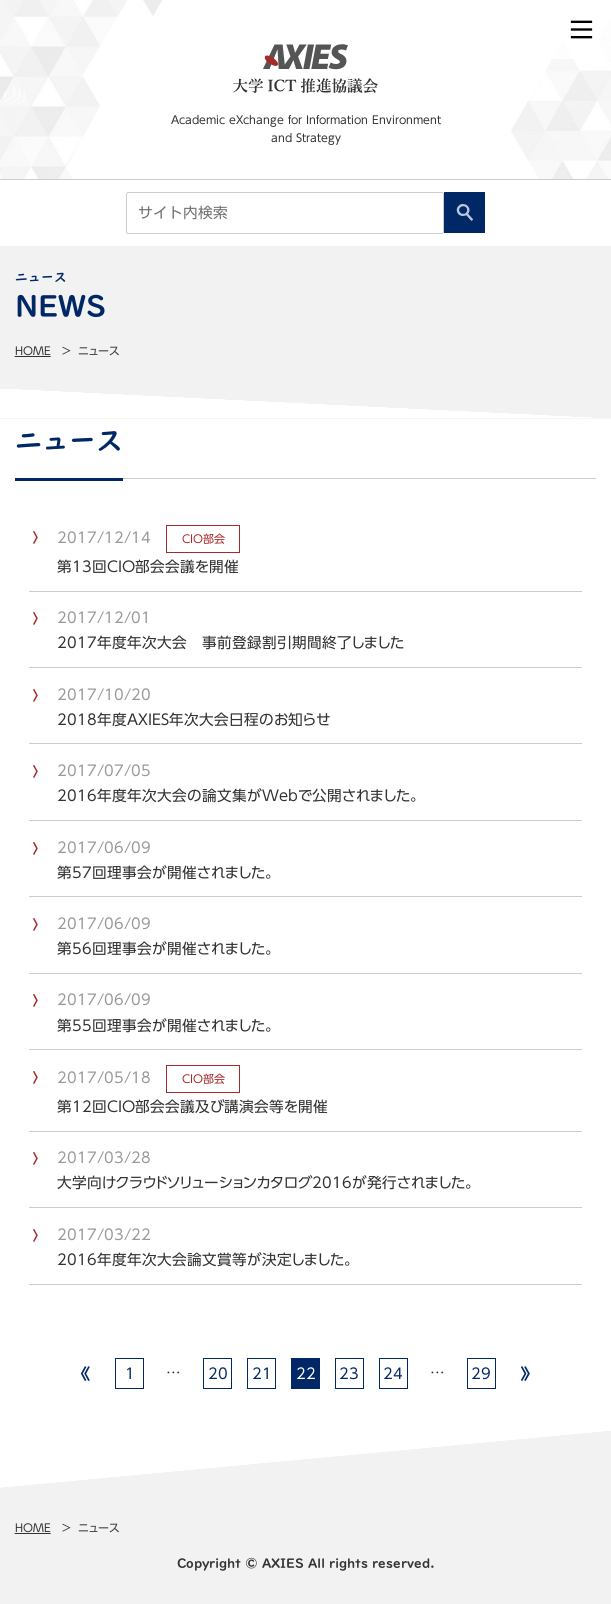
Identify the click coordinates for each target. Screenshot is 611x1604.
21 (262, 1373)
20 (218, 1373)
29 (481, 1373)
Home (33, 350)
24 (393, 1373)
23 (349, 1373)
